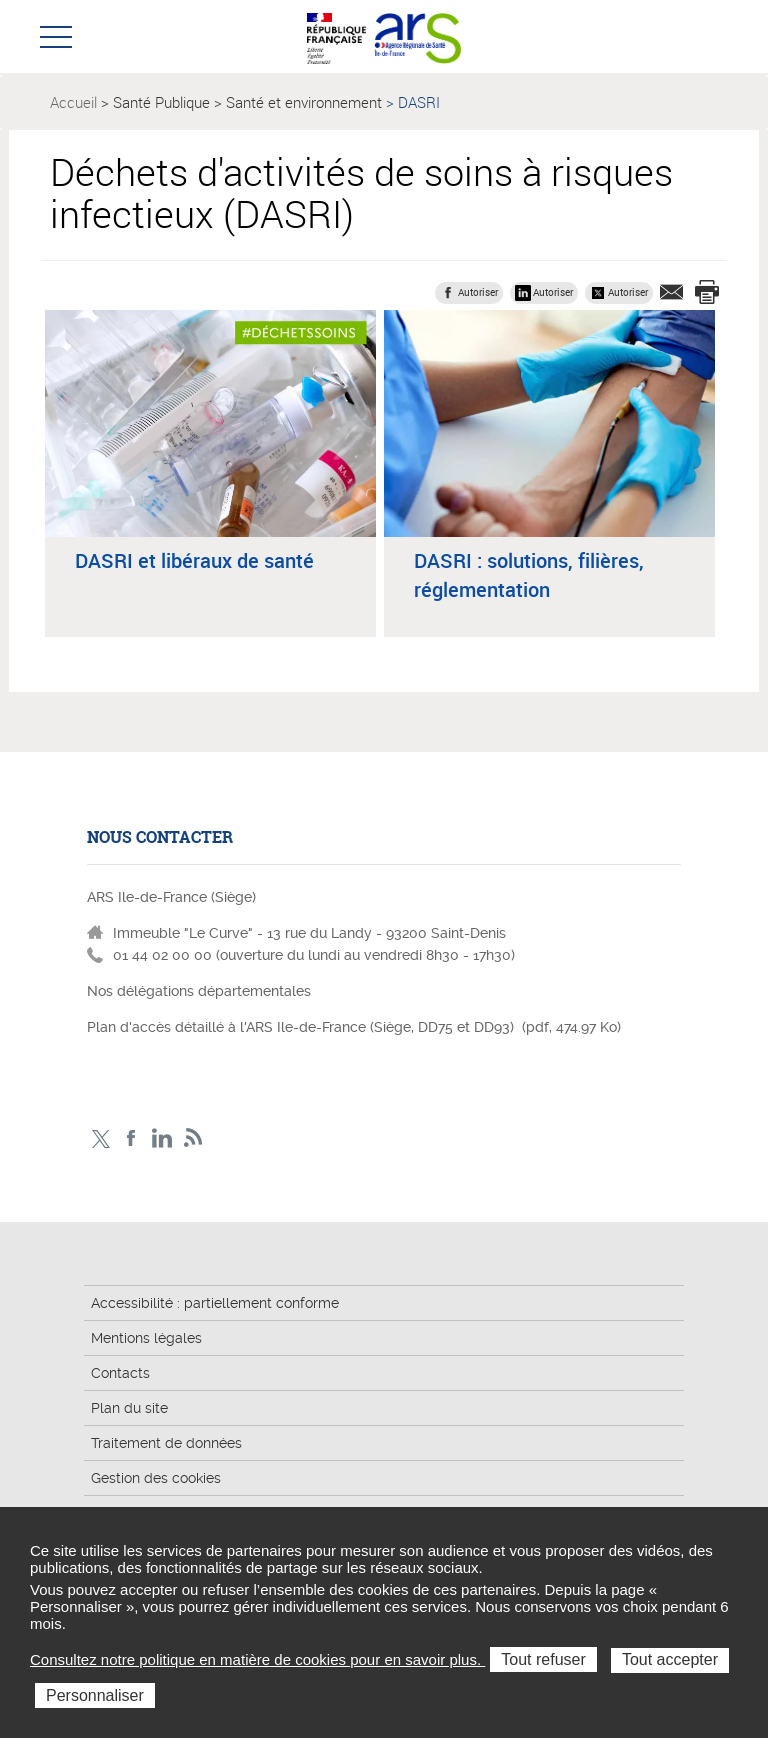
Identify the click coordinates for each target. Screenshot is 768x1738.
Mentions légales (146, 1338)
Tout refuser (543, 1659)
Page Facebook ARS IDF (131, 1138)
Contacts (120, 1373)
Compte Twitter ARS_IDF (100, 1138)
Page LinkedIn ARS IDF (162, 1138)
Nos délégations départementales (199, 991)
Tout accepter (670, 1659)
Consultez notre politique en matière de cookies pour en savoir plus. (257, 1659)
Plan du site (129, 1408)
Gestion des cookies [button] (156, 1478)
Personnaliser (95, 1695)
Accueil (73, 102)
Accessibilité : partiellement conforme (215, 1303)
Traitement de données (166, 1443)
